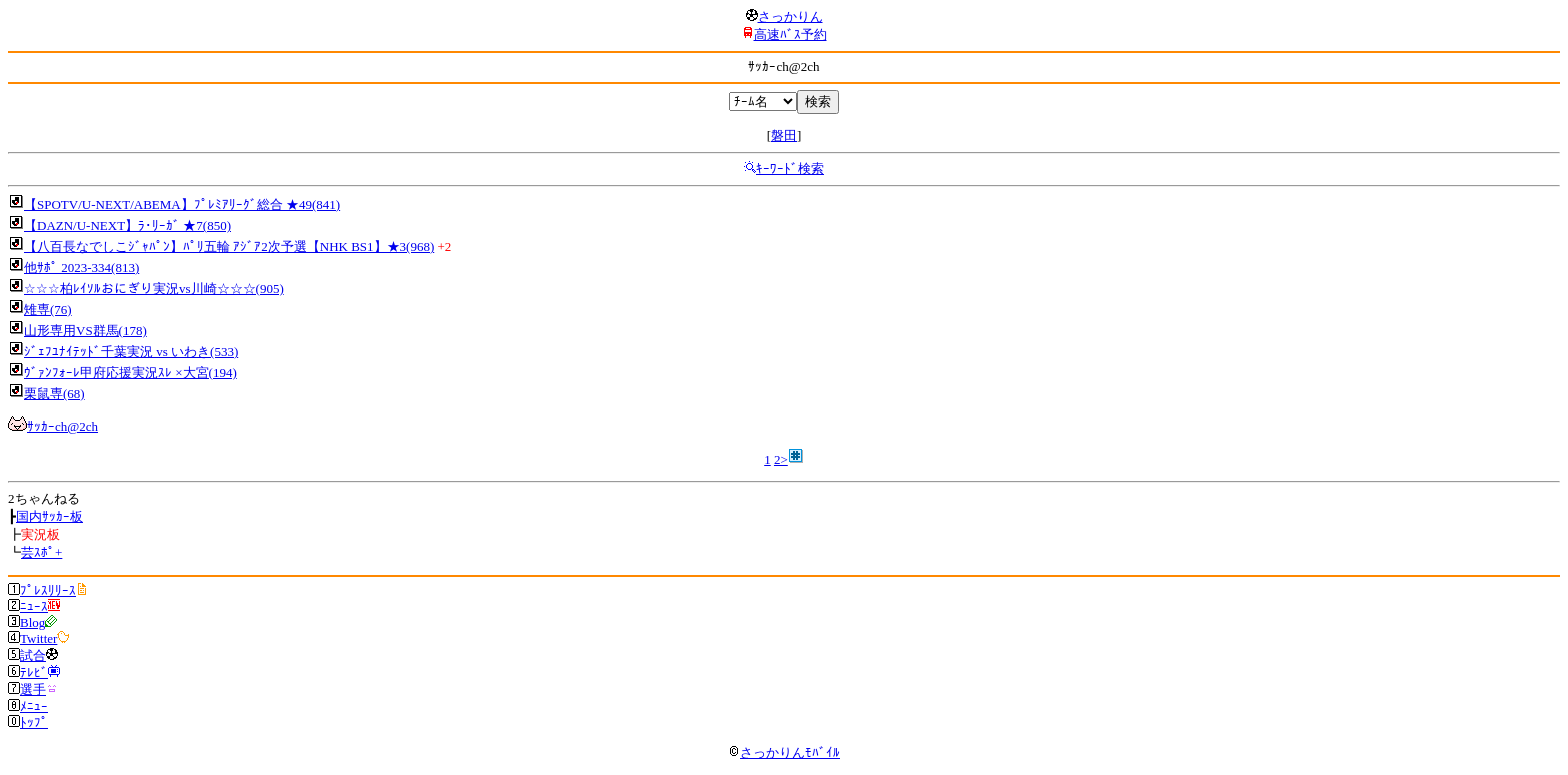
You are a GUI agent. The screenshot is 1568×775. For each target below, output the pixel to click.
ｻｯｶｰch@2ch (62, 426)
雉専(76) (48, 309)
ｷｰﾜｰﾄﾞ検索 (790, 168)
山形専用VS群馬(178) (85, 330)
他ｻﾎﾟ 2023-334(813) (81, 267)
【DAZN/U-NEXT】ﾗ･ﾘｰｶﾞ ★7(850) (127, 225)
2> (781, 459)
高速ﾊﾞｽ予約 (790, 34)
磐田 (784, 135)
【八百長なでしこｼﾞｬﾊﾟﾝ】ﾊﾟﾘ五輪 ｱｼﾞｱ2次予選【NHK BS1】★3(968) (229, 246)
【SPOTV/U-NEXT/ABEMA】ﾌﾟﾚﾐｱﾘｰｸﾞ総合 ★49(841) (182, 204)
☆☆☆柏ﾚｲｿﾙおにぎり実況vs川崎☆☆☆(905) (154, 288)
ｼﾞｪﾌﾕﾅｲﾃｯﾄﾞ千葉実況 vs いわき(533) (131, 351)
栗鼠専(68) (54, 393)
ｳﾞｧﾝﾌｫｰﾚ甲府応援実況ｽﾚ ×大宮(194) (130, 372)
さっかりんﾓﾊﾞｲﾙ (784, 752)
